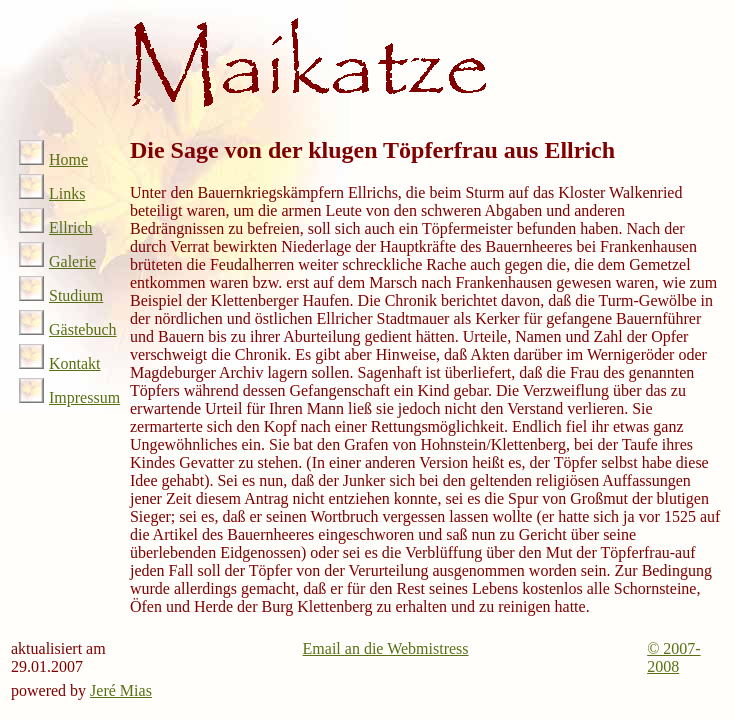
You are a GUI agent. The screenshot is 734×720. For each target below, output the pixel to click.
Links (52, 193)
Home (53, 159)
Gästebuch (68, 329)
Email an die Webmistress (386, 648)
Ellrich (56, 227)
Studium (61, 295)
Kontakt (60, 363)
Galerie (57, 261)
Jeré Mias (121, 690)
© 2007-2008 (673, 657)
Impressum (69, 397)
